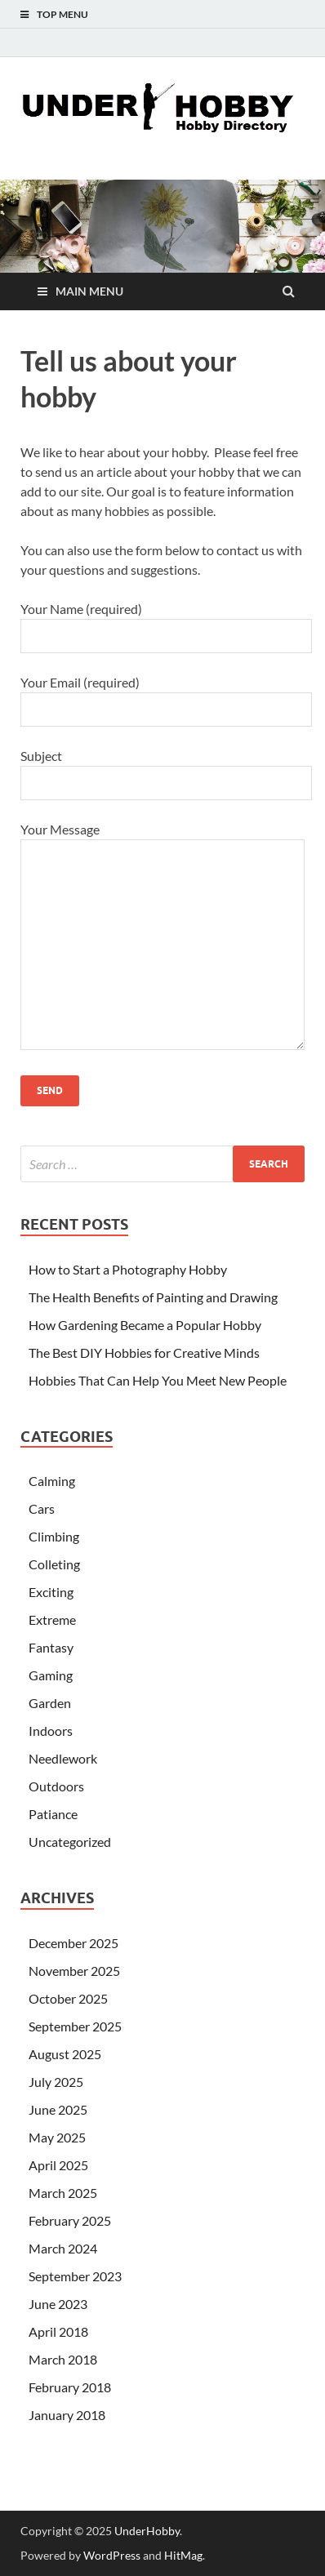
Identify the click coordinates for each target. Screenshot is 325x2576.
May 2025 (57, 2137)
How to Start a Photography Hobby (128, 1269)
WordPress (111, 2555)
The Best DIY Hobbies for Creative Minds (144, 1352)
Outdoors (56, 1786)
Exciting (51, 1591)
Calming (52, 1480)
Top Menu (62, 14)
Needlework (63, 1758)
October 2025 (68, 1998)
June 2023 (58, 2303)
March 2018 (63, 2359)
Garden (50, 1703)
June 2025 (58, 2109)
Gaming (51, 1675)
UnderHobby (147, 2531)
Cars (42, 1508)
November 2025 (74, 1970)
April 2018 (58, 2331)
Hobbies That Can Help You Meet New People (158, 1380)
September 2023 (75, 2276)
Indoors (51, 1730)
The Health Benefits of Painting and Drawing (153, 1297)
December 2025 (73, 1943)
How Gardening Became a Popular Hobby (145, 1324)
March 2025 (63, 2192)
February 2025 (70, 2220)
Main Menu (89, 291)
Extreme (52, 1619)
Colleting (54, 1564)
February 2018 (70, 2387)
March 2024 (63, 2248)
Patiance (53, 1814)
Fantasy (51, 1647)
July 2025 (56, 2081)
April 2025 (58, 2165)
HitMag (183, 2555)
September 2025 (75, 2026)
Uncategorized (70, 1841)
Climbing (54, 1536)
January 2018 (67, 2415)
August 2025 (65, 2054)
